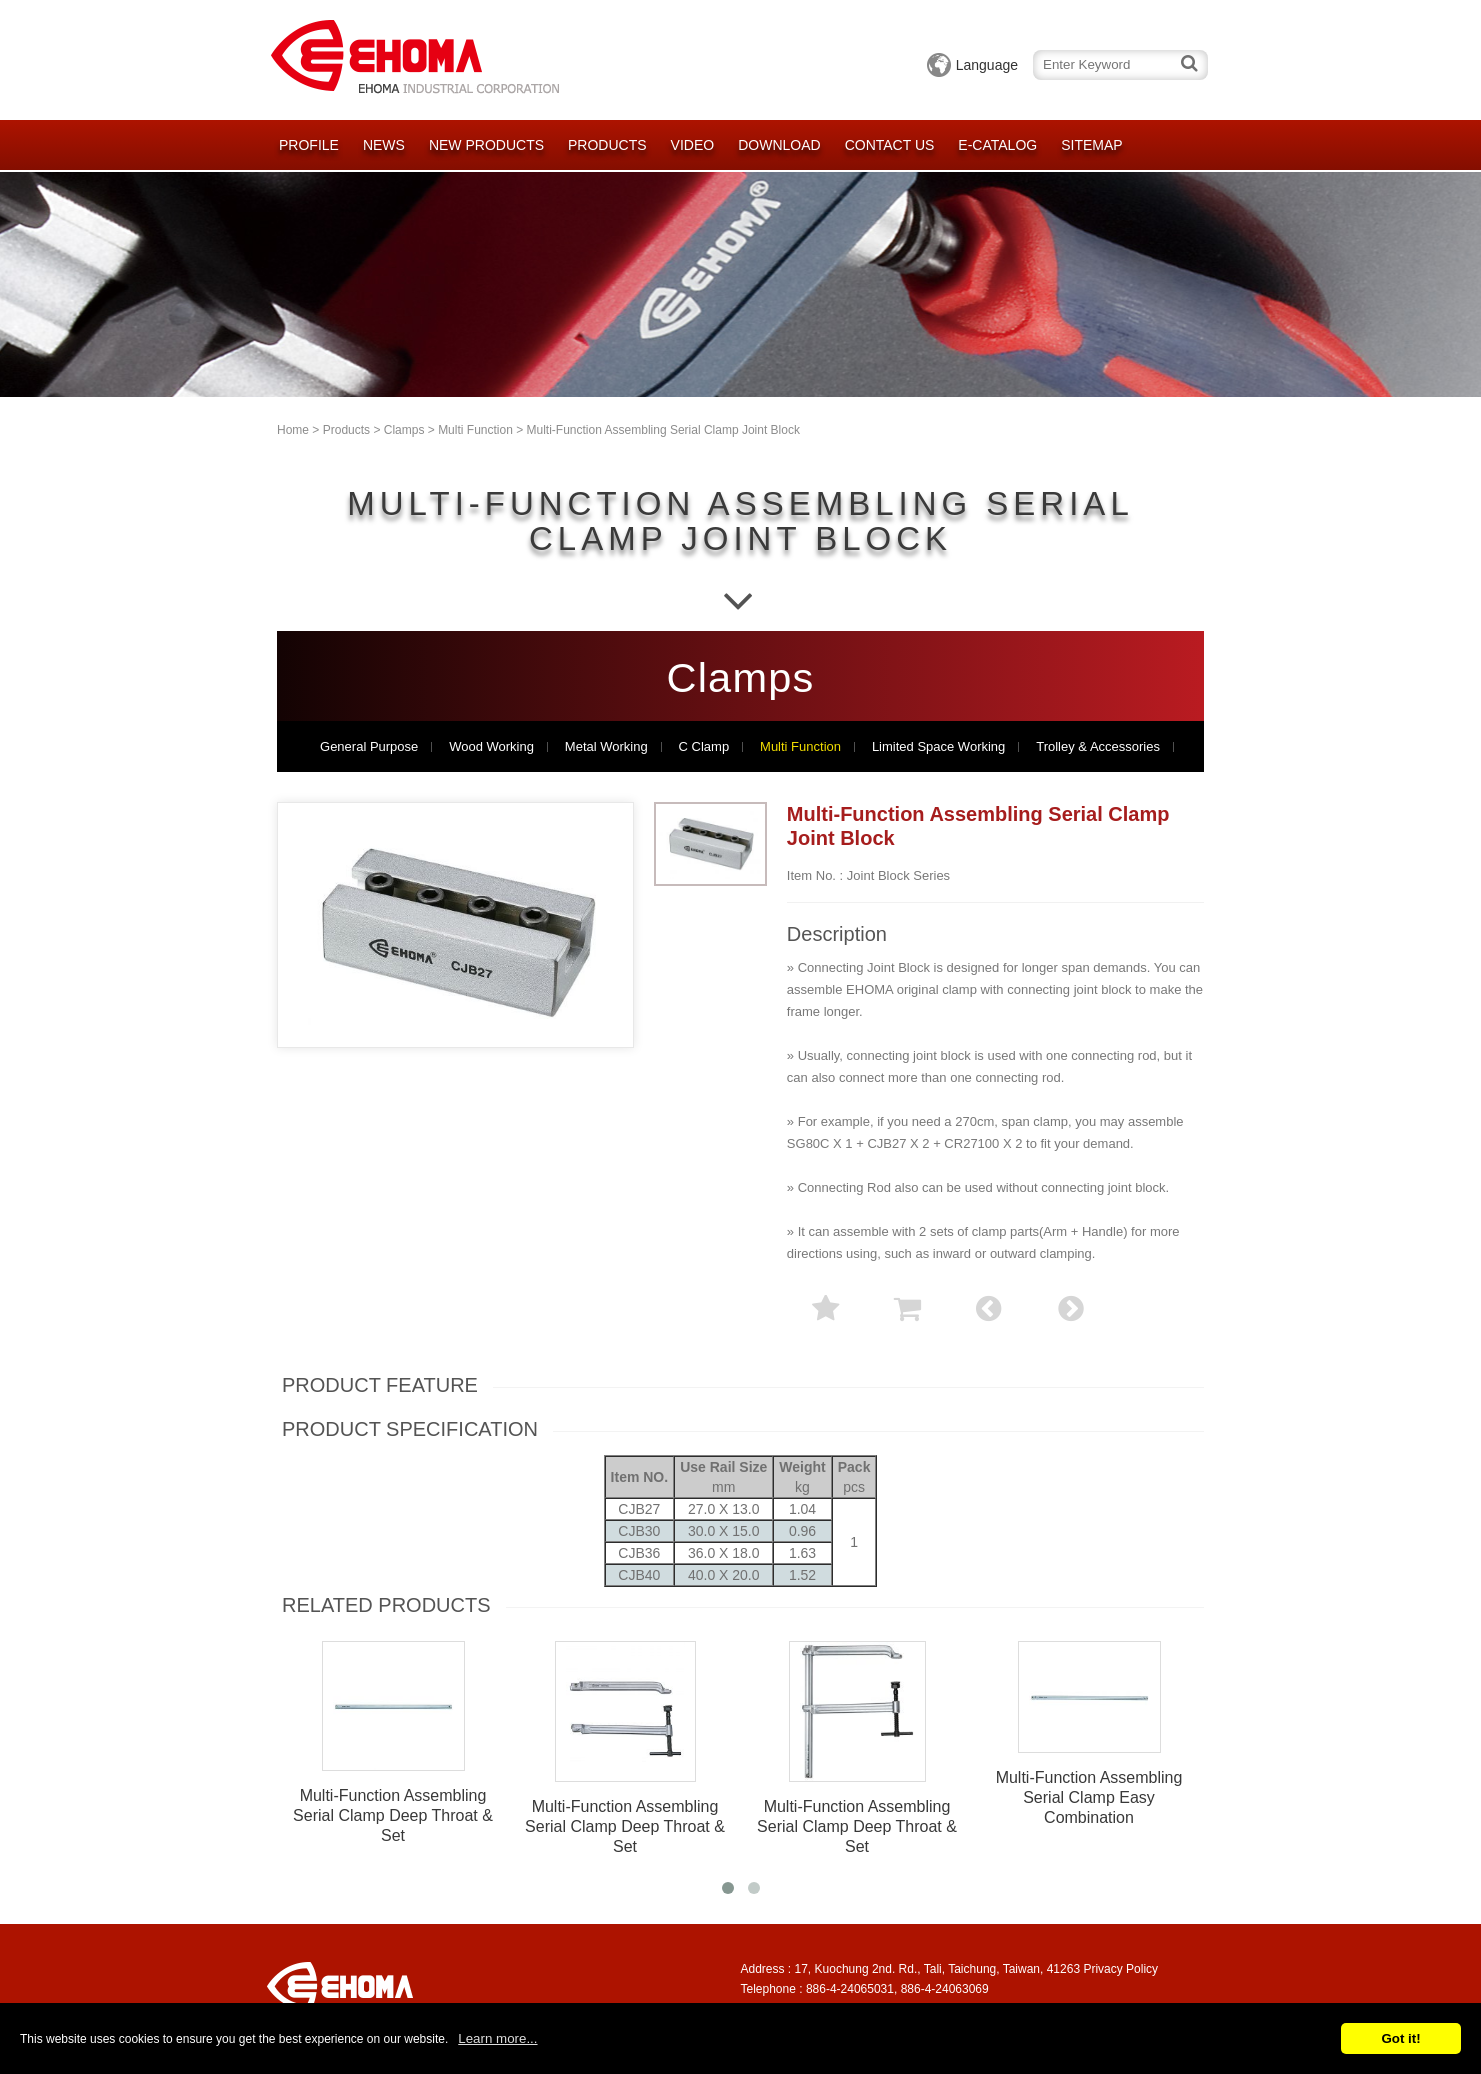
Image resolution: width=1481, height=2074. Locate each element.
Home (293, 430)
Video (693, 145)
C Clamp (704, 747)
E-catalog (997, 145)
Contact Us (890, 145)
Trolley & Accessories (1098, 747)
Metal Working (606, 747)
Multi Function (475, 430)
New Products (486, 145)
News (384, 145)
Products (607, 145)
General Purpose (369, 747)
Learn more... (497, 2038)
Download (779, 145)
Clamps (404, 430)
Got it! (1400, 2038)
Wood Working (491, 747)
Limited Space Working (938, 747)
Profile (309, 145)
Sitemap (1091, 145)
